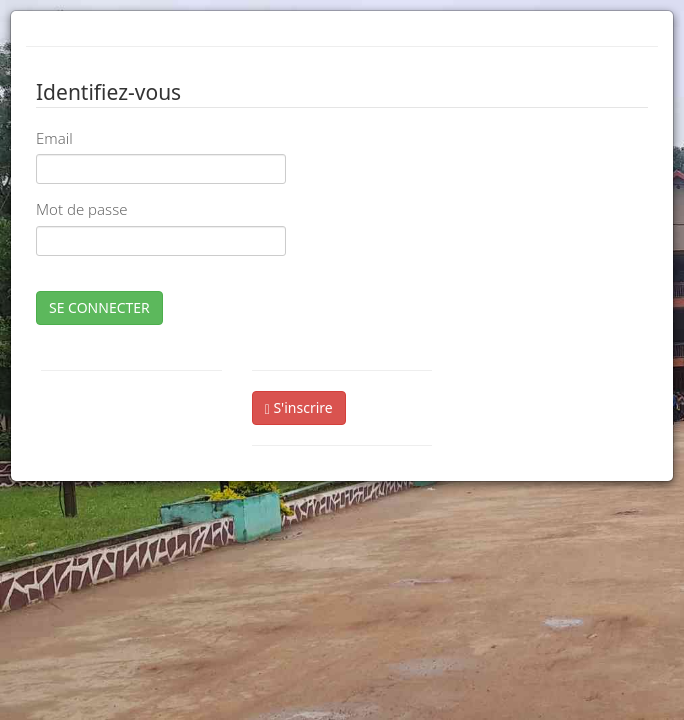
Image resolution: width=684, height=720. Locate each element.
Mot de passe (81, 209)
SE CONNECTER (99, 307)
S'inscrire (299, 407)
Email (54, 138)
